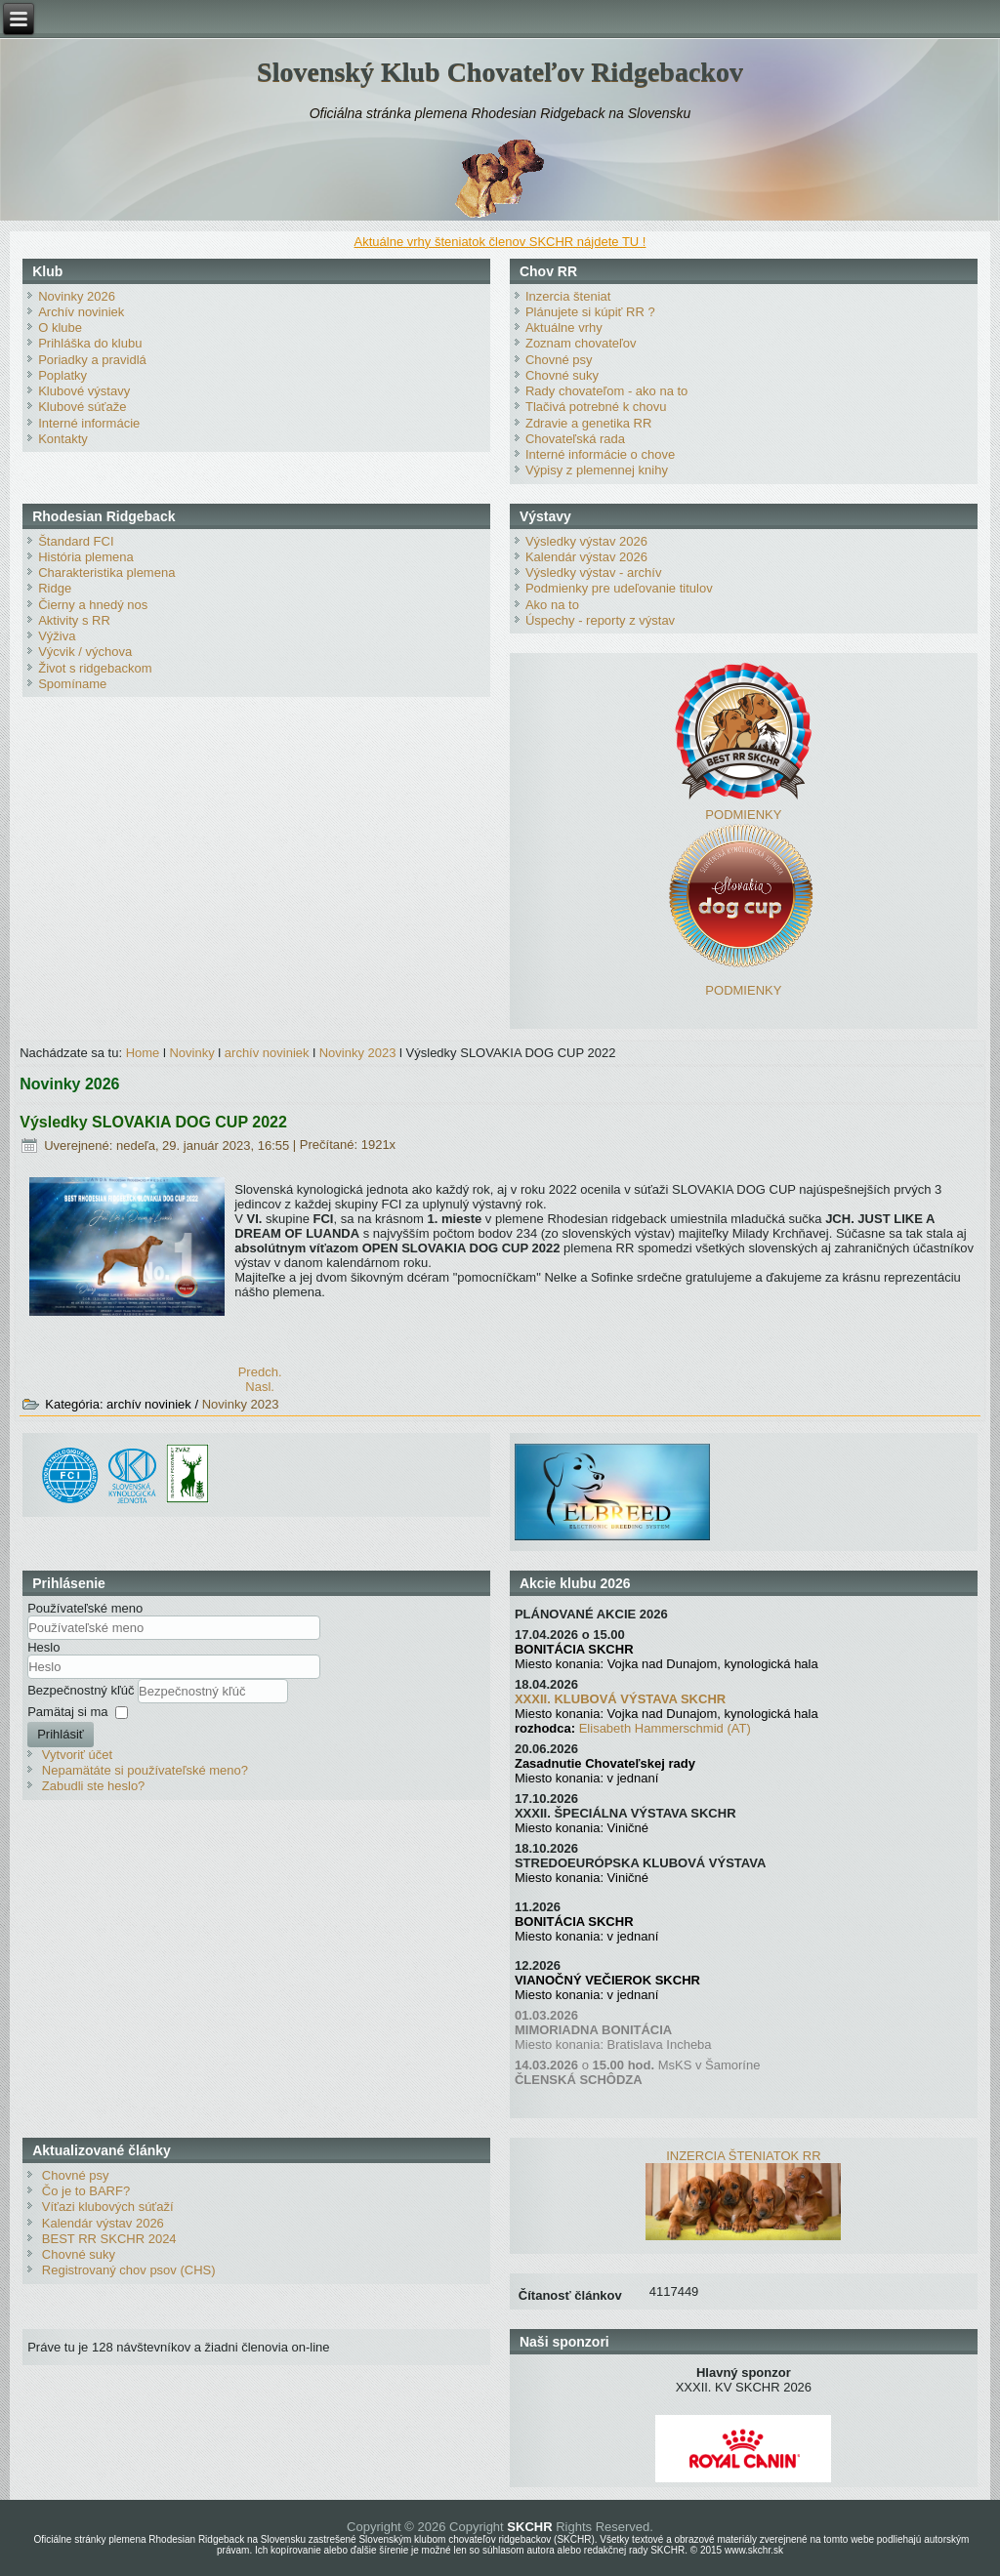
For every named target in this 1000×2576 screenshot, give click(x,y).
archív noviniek (267, 1052)
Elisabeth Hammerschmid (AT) (665, 1728)
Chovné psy (559, 359)
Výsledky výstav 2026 (586, 541)
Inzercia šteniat (567, 296)
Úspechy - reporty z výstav (600, 620)
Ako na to (552, 604)
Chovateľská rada (575, 438)
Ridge (54, 588)
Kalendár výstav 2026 (586, 557)
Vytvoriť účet (77, 1754)
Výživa (56, 636)
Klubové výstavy (84, 391)
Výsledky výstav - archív (593, 572)
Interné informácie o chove (600, 454)
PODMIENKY (743, 814)
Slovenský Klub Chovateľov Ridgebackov (500, 72)
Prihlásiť (60, 1734)
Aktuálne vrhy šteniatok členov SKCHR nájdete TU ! (500, 241)
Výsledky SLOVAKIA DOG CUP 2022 (153, 1122)
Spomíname (72, 683)
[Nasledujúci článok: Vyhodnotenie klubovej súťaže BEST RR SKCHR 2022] (259, 1386)
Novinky (191, 1052)
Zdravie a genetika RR (588, 423)
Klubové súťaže (82, 406)
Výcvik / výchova (85, 651)
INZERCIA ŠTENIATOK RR (743, 2155)
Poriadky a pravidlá (92, 359)
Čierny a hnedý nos (92, 604)
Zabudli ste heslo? (94, 1786)
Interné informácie (89, 423)
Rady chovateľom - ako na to (606, 391)
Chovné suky (562, 375)
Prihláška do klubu (90, 343)
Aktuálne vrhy (564, 327)
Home (143, 1052)
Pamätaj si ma (67, 1711)
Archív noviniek (81, 312)
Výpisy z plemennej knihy (596, 470)
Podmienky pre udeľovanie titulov (619, 588)
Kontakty (63, 438)
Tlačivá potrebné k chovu (596, 406)
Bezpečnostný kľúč (82, 1690)
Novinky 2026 (76, 296)
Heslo (43, 1647)
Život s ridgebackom (94, 668)
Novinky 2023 (357, 1052)
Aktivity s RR (74, 620)
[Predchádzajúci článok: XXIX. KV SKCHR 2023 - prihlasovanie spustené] (260, 1372)
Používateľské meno (85, 1608)
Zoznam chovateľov (581, 343)
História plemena (86, 557)
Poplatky (62, 375)
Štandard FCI (75, 541)
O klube (60, 327)
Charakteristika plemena (106, 572)
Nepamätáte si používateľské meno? (145, 1770)
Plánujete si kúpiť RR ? (590, 312)
